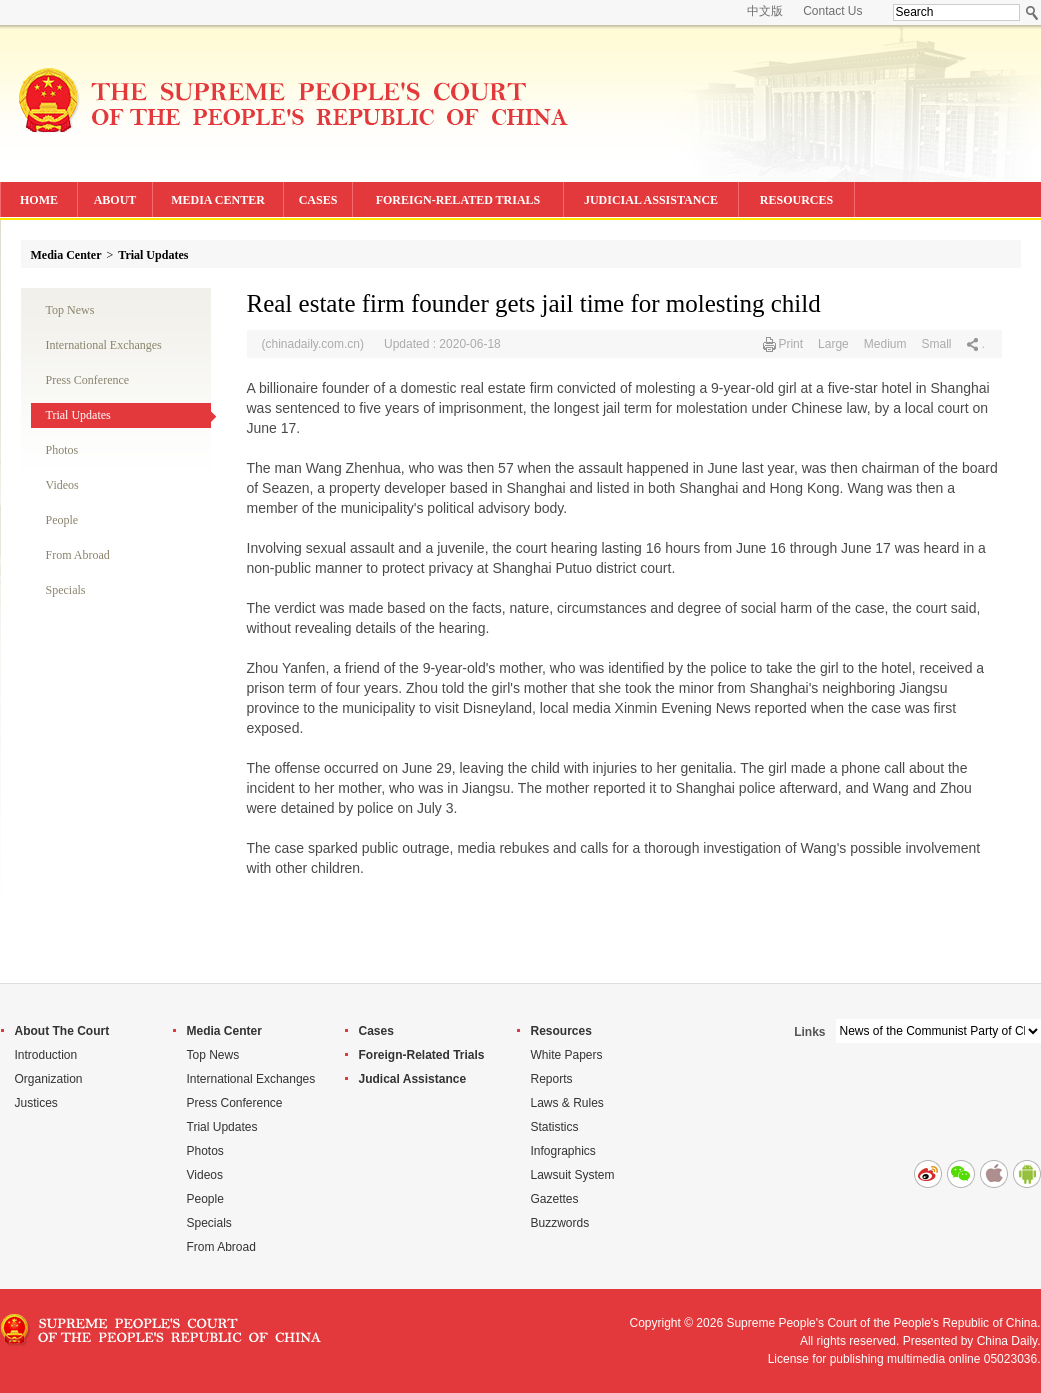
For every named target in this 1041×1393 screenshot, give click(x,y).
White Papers (567, 1055)
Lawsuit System (573, 1175)
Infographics (563, 1151)
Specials (66, 590)
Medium (885, 344)
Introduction (46, 1055)
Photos (62, 450)
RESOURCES (796, 200)
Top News (70, 310)
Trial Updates (153, 255)
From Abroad (78, 555)
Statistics (555, 1127)
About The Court (62, 1031)
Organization (49, 1079)
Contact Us (832, 11)
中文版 (765, 11)
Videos (62, 485)
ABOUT (115, 200)
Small (936, 344)
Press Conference (88, 380)
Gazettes (555, 1199)
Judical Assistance (413, 1079)
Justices (36, 1103)
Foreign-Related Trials (422, 1055)
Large (833, 344)
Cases (376, 1031)
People (62, 520)
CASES (318, 200)
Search (1032, 12)
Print (790, 344)
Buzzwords (560, 1223)
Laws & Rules (567, 1103)
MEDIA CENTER (218, 200)
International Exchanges (104, 345)
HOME (39, 200)
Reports (552, 1079)
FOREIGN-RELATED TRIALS (458, 200)
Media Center (66, 255)
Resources (561, 1031)
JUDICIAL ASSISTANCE (651, 200)
